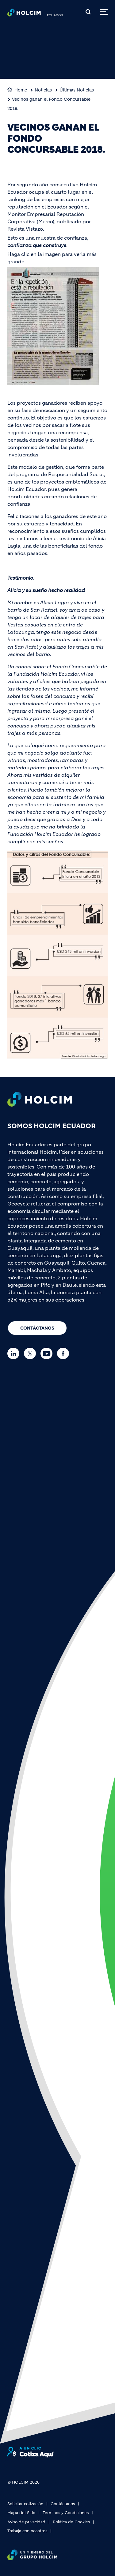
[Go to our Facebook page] (64, 1353)
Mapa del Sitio (21, 2512)
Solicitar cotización (25, 2503)
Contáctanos (37, 1328)
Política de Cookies (71, 2522)
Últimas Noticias (76, 90)
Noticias (43, 90)
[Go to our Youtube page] (48, 1353)
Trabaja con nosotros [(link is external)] (27, 2530)
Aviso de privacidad (26, 2522)
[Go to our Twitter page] (31, 1353)
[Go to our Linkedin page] (14, 1353)
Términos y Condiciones (66, 2512)
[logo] (24, 14)
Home (20, 90)
